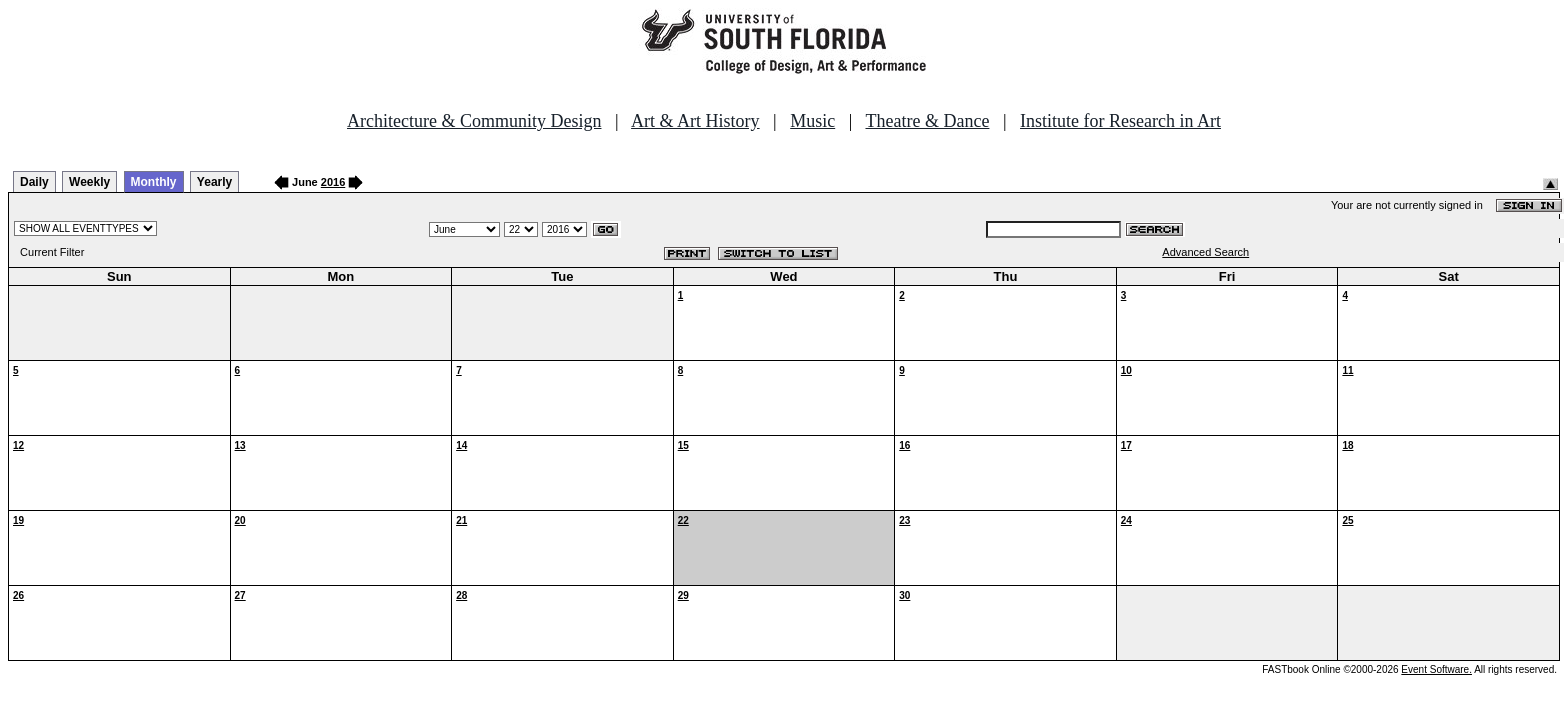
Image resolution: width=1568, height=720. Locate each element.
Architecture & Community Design (474, 121)
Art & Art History (695, 121)
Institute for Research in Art (1120, 121)
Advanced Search (1205, 252)
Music (812, 121)
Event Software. (1436, 669)
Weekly (89, 182)
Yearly (214, 182)
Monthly (154, 182)
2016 (333, 182)
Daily (34, 182)
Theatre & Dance (927, 121)
